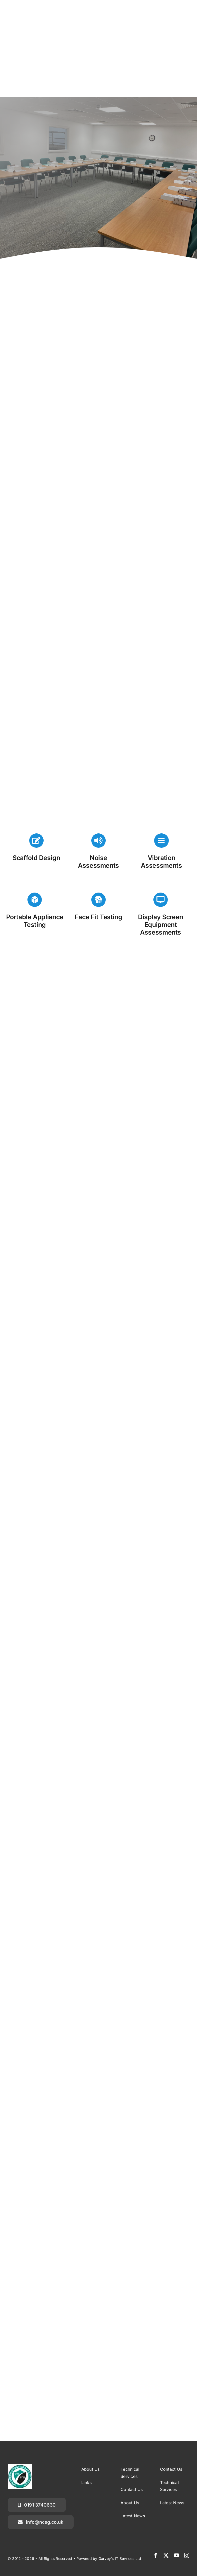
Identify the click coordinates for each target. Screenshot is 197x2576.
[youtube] (176, 2555)
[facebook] (155, 2555)
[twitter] (166, 2555)
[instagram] (186, 2555)
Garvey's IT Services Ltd (119, 2558)
